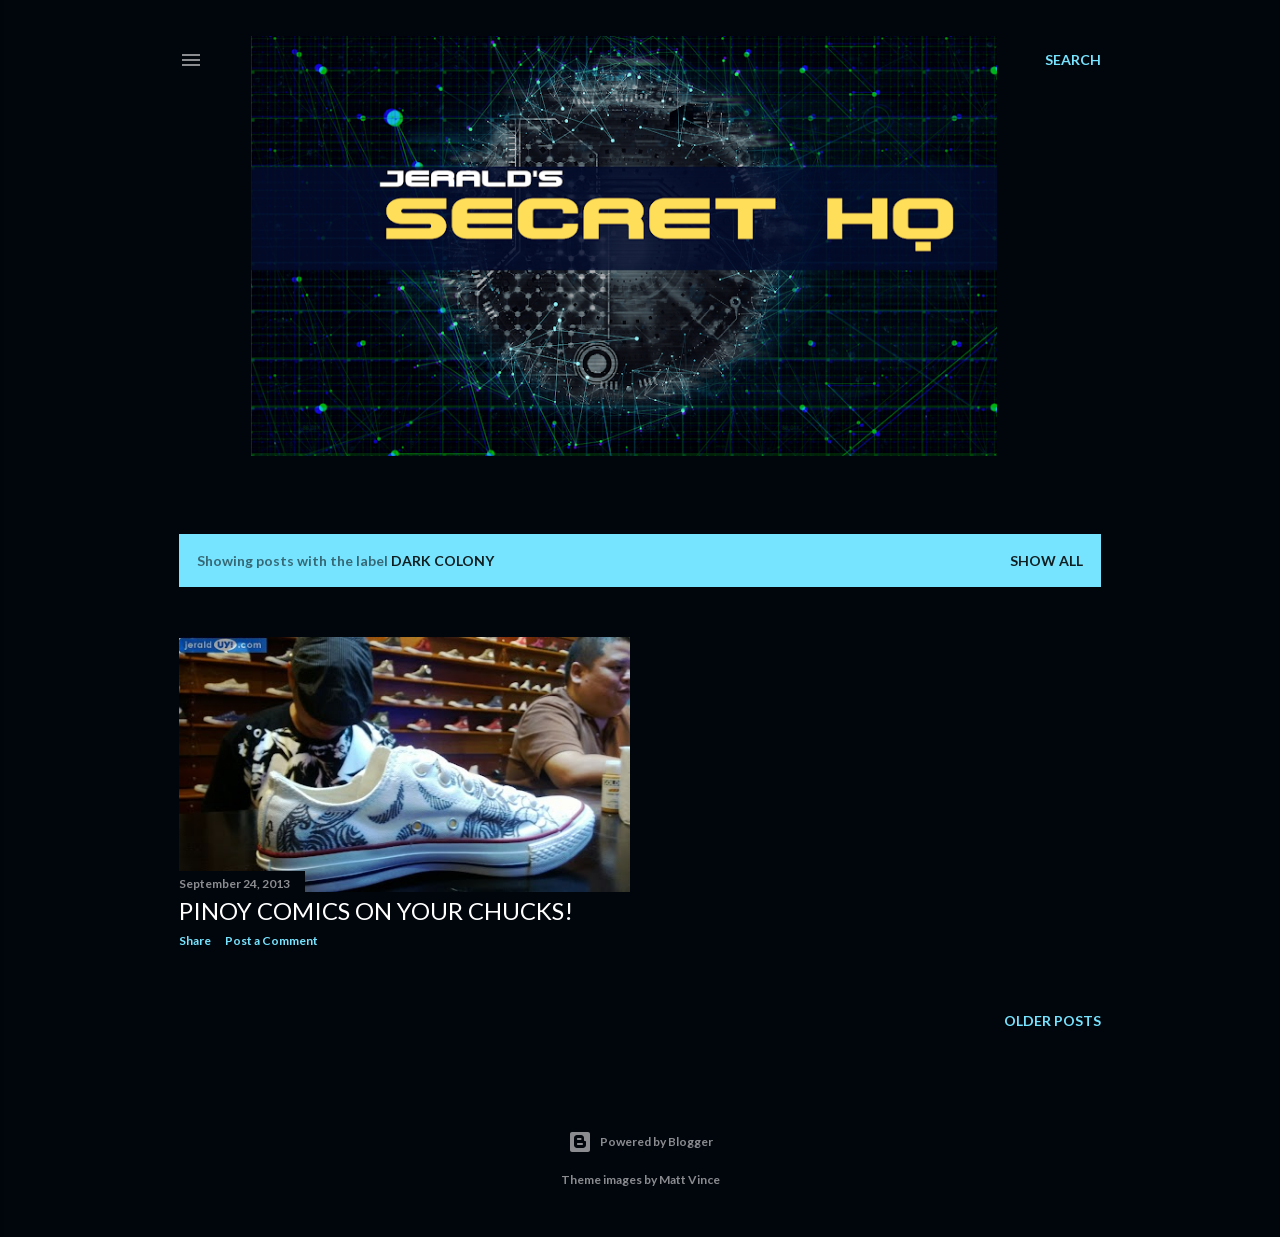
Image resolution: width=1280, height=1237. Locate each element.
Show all (1046, 560)
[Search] (1073, 60)
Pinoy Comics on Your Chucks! (376, 910)
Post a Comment (271, 940)
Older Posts (1052, 1020)
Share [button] (195, 940)
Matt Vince (689, 1179)
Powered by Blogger (640, 1142)
